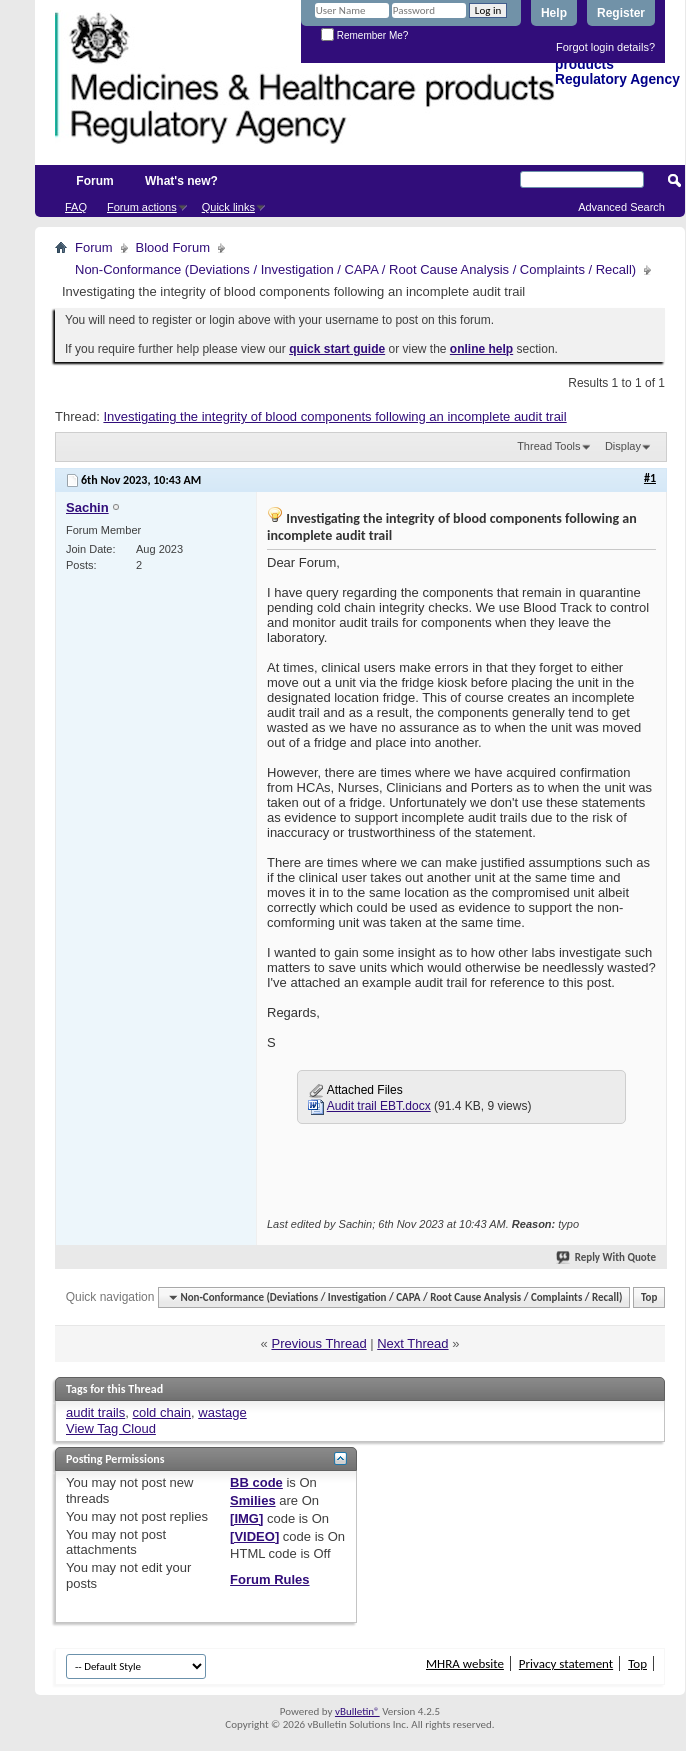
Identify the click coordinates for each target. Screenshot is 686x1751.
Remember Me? (364, 35)
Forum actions (142, 207)
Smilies (253, 1500)
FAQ (76, 207)
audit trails (95, 1412)
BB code (256, 1482)
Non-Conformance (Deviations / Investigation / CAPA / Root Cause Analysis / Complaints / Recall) (355, 269)
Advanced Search (621, 207)
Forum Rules (269, 1579)
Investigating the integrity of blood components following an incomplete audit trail (334, 416)
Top (649, 1297)
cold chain (161, 1412)
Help (554, 13)
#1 (650, 478)
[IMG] (246, 1518)
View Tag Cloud (111, 1428)
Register (621, 13)
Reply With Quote (607, 1257)
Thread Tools (548, 446)
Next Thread (412, 1343)
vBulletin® (357, 1711)
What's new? (181, 181)
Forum (94, 181)
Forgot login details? (605, 47)
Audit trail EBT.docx (379, 1106)
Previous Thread (318, 1343)
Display (623, 446)
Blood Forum (173, 247)
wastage (222, 1412)
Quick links (228, 207)
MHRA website (465, 1663)
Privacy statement (566, 1663)
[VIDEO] (254, 1536)
